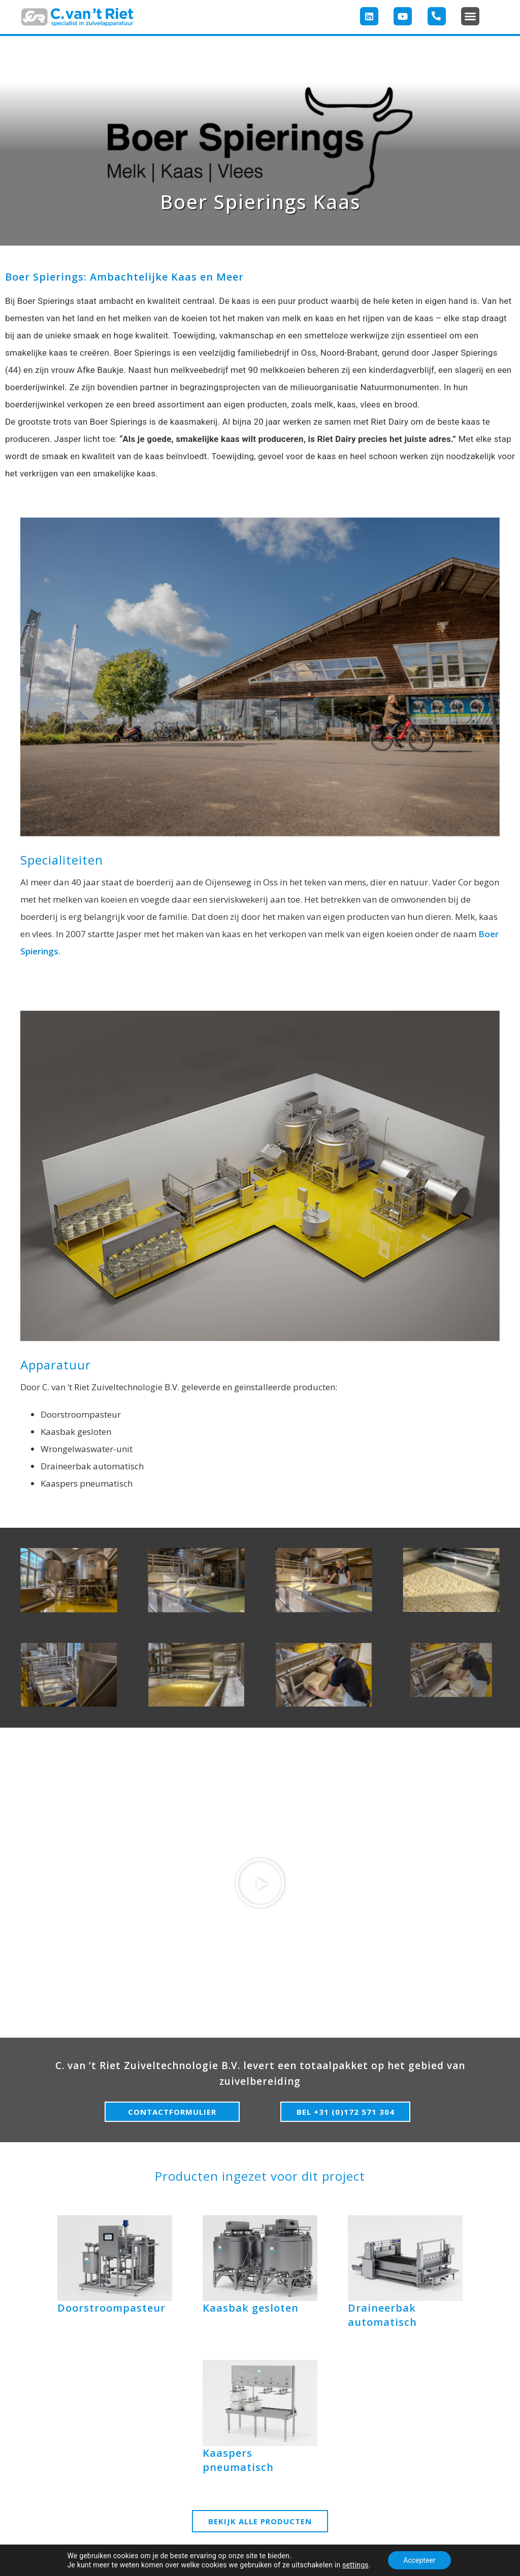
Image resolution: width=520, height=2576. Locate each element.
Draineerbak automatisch (382, 2315)
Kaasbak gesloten (251, 2308)
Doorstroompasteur (111, 2308)
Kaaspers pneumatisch (238, 2460)
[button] (470, 16)
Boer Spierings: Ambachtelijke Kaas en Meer (124, 277)
